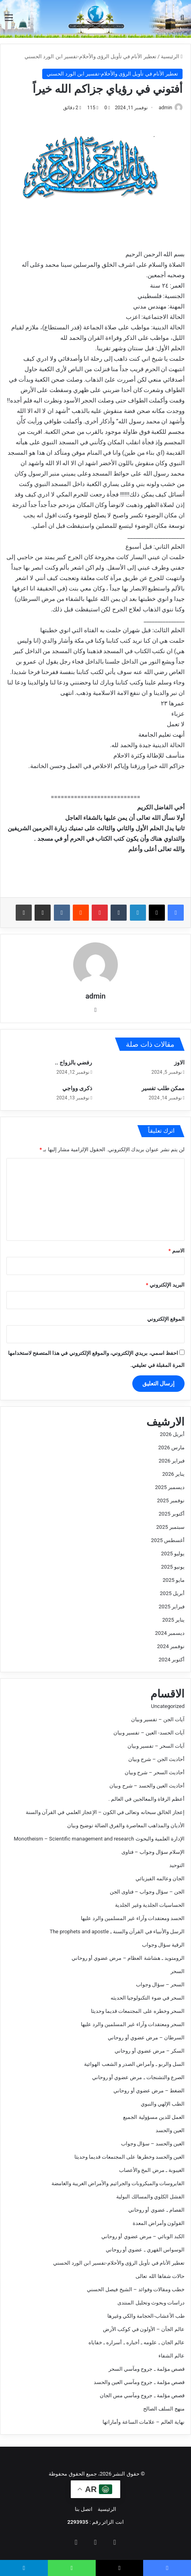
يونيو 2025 (173, 1567)
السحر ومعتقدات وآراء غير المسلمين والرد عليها (133, 2024)
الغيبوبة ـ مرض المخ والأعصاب (152, 2170)
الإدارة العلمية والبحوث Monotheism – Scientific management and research (99, 1839)
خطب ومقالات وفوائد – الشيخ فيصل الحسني (136, 2289)
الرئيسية (172, 56)
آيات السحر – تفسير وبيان (156, 1746)
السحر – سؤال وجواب (160, 1985)
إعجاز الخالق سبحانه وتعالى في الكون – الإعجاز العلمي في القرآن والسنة (105, 1812)
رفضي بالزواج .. (73, 1062)
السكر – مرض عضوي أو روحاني (150, 2051)
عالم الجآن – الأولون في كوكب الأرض (144, 2329)
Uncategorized (168, 1706)
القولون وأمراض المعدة (159, 2223)
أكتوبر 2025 (172, 1514)
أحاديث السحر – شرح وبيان (155, 1772)
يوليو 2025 (173, 1554)
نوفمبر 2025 (171, 1500)
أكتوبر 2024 (172, 1660)
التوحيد (177, 1865)
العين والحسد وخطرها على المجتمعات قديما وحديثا (129, 2157)
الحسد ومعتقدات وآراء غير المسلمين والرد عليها (133, 1918)
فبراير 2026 (172, 1461)
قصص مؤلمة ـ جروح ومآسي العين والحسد (139, 2382)
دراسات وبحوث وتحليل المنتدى (151, 2303)
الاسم (176, 1251)
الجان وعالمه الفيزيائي (160, 1878)
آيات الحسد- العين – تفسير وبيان (149, 1733)
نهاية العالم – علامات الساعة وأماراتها (144, 2422)
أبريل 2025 (172, 1593)
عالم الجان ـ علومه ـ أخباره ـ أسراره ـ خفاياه (136, 2342)
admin (165, 107)
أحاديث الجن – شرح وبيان (156, 1759)
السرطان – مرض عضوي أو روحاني (146, 2038)
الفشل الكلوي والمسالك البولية (150, 2197)
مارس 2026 (171, 1447)
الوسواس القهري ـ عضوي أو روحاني (145, 2250)
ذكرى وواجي (77, 1088)
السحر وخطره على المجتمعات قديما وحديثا (138, 2011)
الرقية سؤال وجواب (163, 1945)
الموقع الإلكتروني (166, 1319)
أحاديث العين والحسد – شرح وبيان (147, 1786)
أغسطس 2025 (168, 1540)
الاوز (179, 1062)
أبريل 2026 (172, 1434)
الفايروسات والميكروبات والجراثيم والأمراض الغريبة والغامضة (118, 2183)
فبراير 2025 (172, 1607)
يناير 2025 (173, 1620)
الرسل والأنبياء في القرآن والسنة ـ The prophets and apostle (117, 1931)
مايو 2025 (174, 1580)
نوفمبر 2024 (171, 1646)
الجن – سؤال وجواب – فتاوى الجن (147, 1892)
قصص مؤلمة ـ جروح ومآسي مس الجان (142, 2395)
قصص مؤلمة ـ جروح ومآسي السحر (147, 2369)
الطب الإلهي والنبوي (163, 2104)
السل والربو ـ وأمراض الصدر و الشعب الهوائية (134, 2064)
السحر (177, 1971)
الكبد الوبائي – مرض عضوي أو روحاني (143, 2236)
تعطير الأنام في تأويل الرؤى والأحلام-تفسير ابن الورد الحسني (90, 56)
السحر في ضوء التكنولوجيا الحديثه (148, 1998)
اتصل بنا (83, 2509)
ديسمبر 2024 (170, 1633)
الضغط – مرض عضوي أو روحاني (149, 2091)
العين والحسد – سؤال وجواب (153, 2144)
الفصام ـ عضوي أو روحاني (156, 2210)
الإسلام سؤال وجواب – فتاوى (153, 1852)
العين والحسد (170, 2130)
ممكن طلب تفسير (163, 1088)
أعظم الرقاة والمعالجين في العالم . (146, 1799)
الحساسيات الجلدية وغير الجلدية (150, 1905)
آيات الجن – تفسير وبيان (158, 1719)
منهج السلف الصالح (164, 2409)
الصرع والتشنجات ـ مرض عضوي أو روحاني (138, 2077)
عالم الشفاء (171, 2356)
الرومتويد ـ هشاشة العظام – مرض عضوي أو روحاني (128, 1958)
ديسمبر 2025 (170, 1487)
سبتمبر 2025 (170, 1527)
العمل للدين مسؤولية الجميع (154, 2117)
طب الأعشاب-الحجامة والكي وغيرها (146, 2316)
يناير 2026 (173, 1474)
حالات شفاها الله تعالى (160, 2276)
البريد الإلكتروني (165, 1285)
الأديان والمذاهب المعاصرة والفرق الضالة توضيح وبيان (126, 1825)
